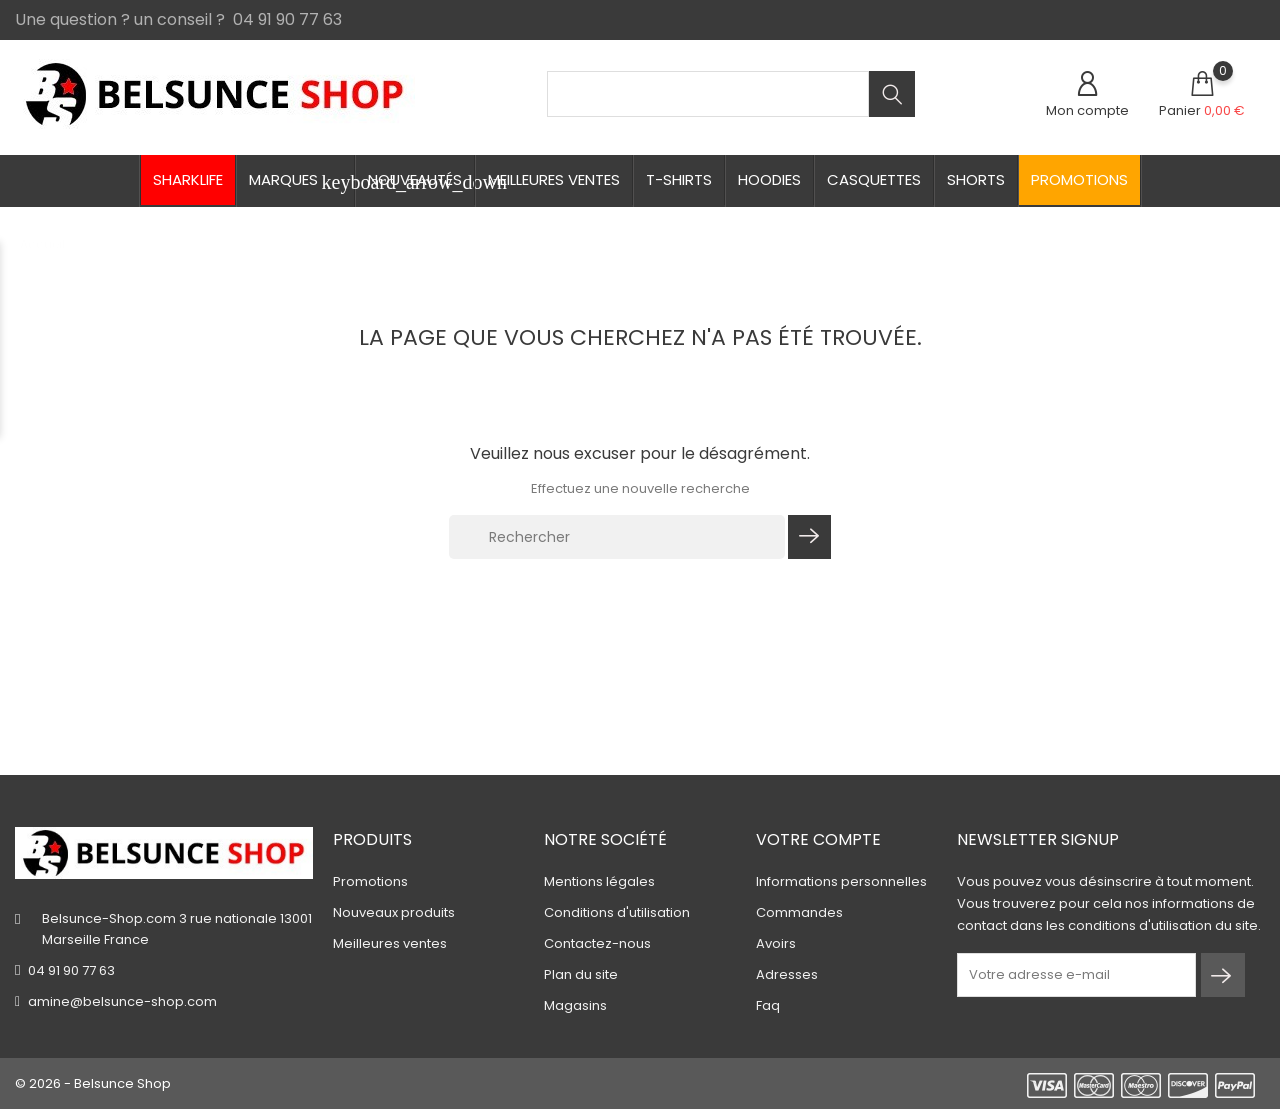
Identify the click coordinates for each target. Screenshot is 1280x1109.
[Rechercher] (617, 537)
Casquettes (874, 179)
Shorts (976, 179)
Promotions (1079, 179)
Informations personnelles (841, 881)
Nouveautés (415, 179)
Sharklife (188, 179)
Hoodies (769, 179)
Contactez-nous (597, 943)
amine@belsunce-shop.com (122, 1001)
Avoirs (776, 943)
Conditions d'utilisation (617, 912)
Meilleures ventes (554, 179)
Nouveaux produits (394, 912)
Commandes (799, 912)
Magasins (575, 1005)
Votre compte (818, 839)
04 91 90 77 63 (71, 970)
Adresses (787, 974)
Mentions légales (599, 881)
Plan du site (581, 974)
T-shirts (679, 179)
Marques (302, 181)
